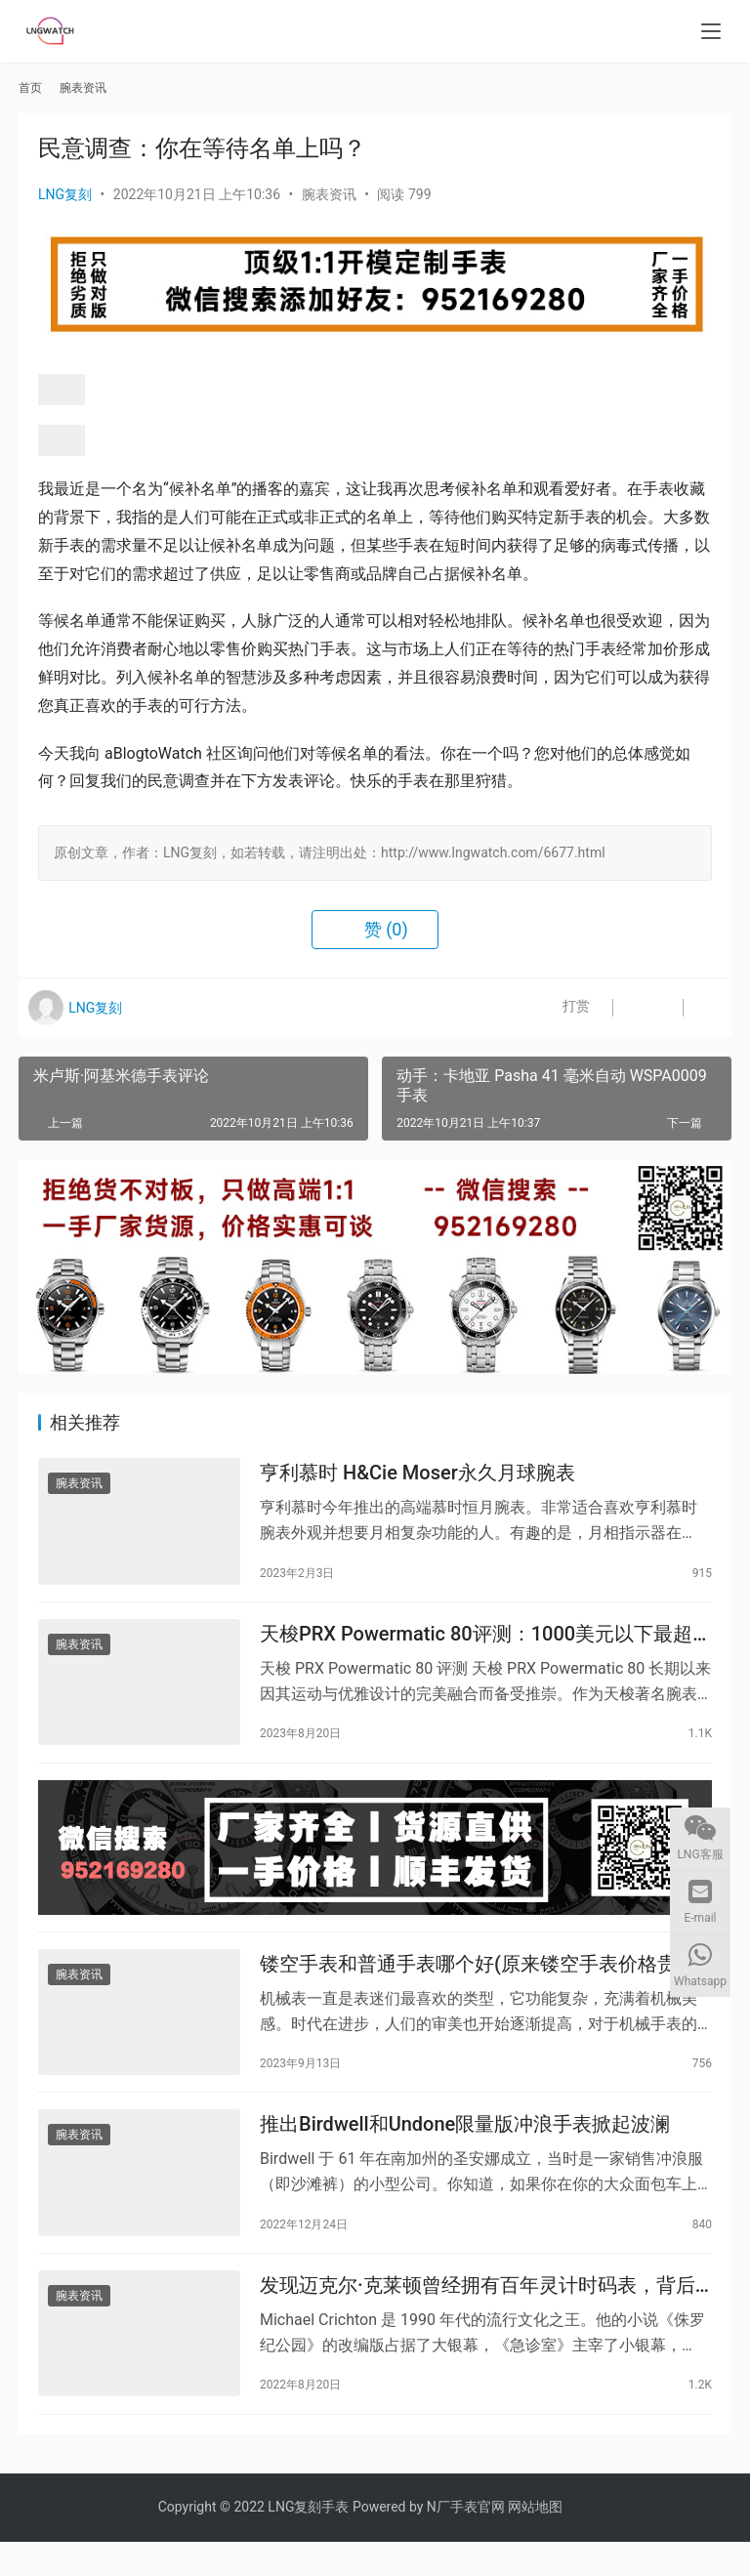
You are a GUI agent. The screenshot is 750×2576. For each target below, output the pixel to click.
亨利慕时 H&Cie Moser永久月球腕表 (417, 1475)
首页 (30, 88)
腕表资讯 (329, 194)
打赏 (556, 1007)
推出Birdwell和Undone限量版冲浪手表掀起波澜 (465, 2150)
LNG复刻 (65, 194)
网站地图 (535, 2541)
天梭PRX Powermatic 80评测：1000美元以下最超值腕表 (476, 1643)
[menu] (710, 31)
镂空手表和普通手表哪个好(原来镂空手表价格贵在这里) (478, 1984)
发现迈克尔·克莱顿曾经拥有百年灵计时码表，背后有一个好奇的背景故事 (477, 2317)
